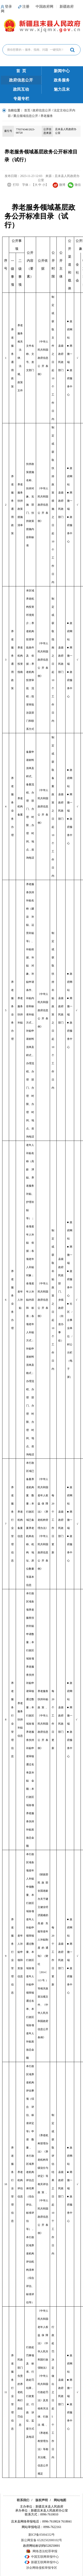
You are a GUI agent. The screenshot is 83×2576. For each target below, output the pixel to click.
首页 (27, 110)
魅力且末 (62, 89)
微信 (74, 184)
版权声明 (41, 2500)
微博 (59, 184)
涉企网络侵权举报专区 (41, 2567)
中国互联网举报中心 (45, 2556)
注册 (25, 6)
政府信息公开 (21, 80)
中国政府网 (44, 6)
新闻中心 (62, 71)
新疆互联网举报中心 (45, 2562)
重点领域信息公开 (25, 116)
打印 (16, 184)
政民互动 (21, 89)
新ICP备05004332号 (41, 2534)
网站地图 (60, 2500)
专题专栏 (21, 98)
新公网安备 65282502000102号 (41, 2540)
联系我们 (23, 2500)
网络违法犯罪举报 (45, 2551)
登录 (8, 6)
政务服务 (62, 80)
